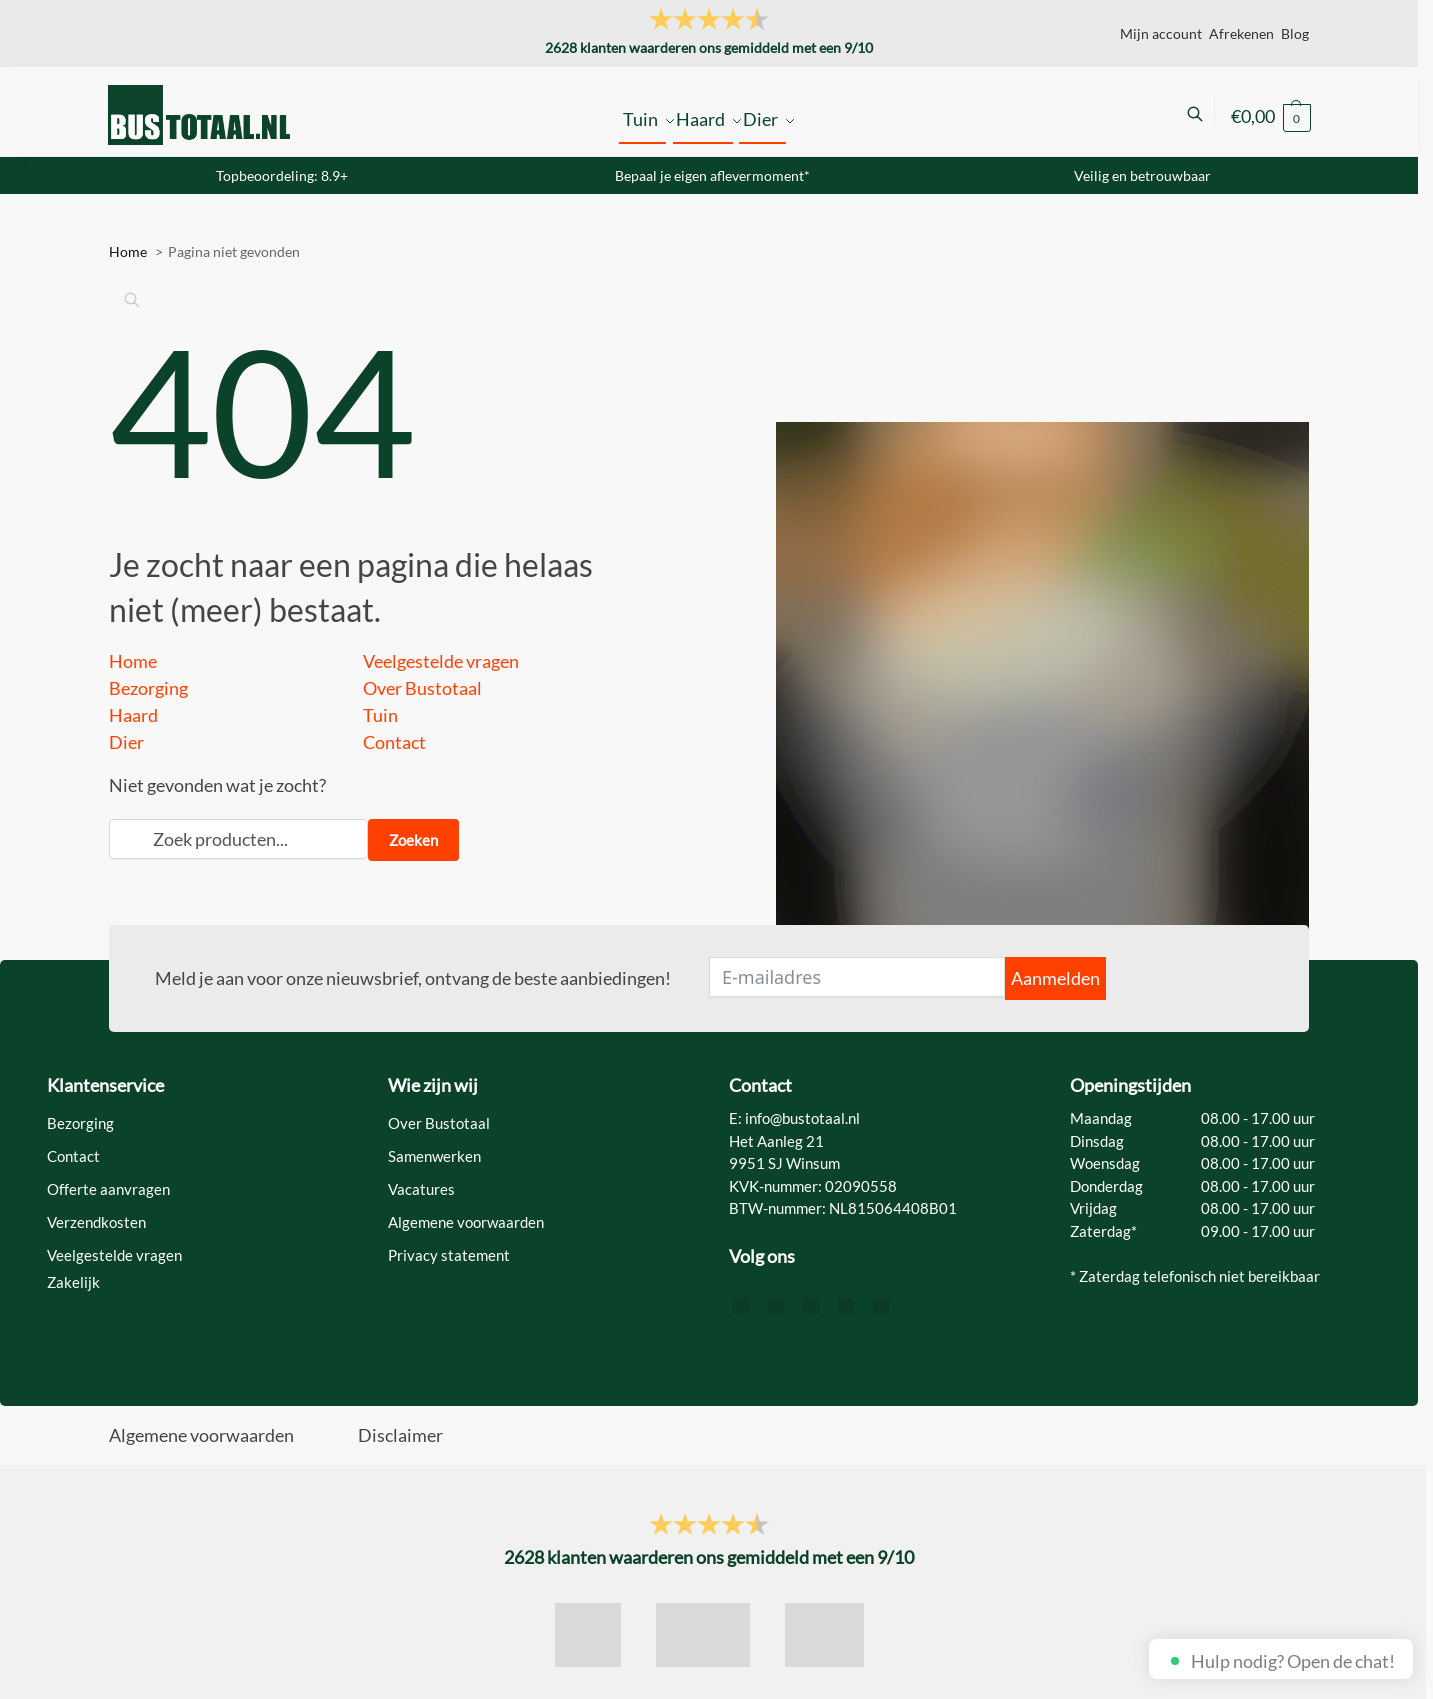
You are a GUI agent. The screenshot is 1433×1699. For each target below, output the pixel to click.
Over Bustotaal (422, 688)
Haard (133, 715)
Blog (1295, 33)
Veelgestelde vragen (441, 661)
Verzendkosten (96, 1222)
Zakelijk (73, 1282)
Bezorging (148, 688)
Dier (126, 742)
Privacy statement (449, 1255)
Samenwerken (434, 1156)
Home (133, 661)
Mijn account (1161, 33)
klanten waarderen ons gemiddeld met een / (709, 47)
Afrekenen (1241, 33)
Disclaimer (400, 1435)
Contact (394, 742)
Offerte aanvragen (108, 1189)
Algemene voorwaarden (466, 1222)
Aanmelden (1055, 978)
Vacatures (421, 1189)
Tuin (380, 715)
